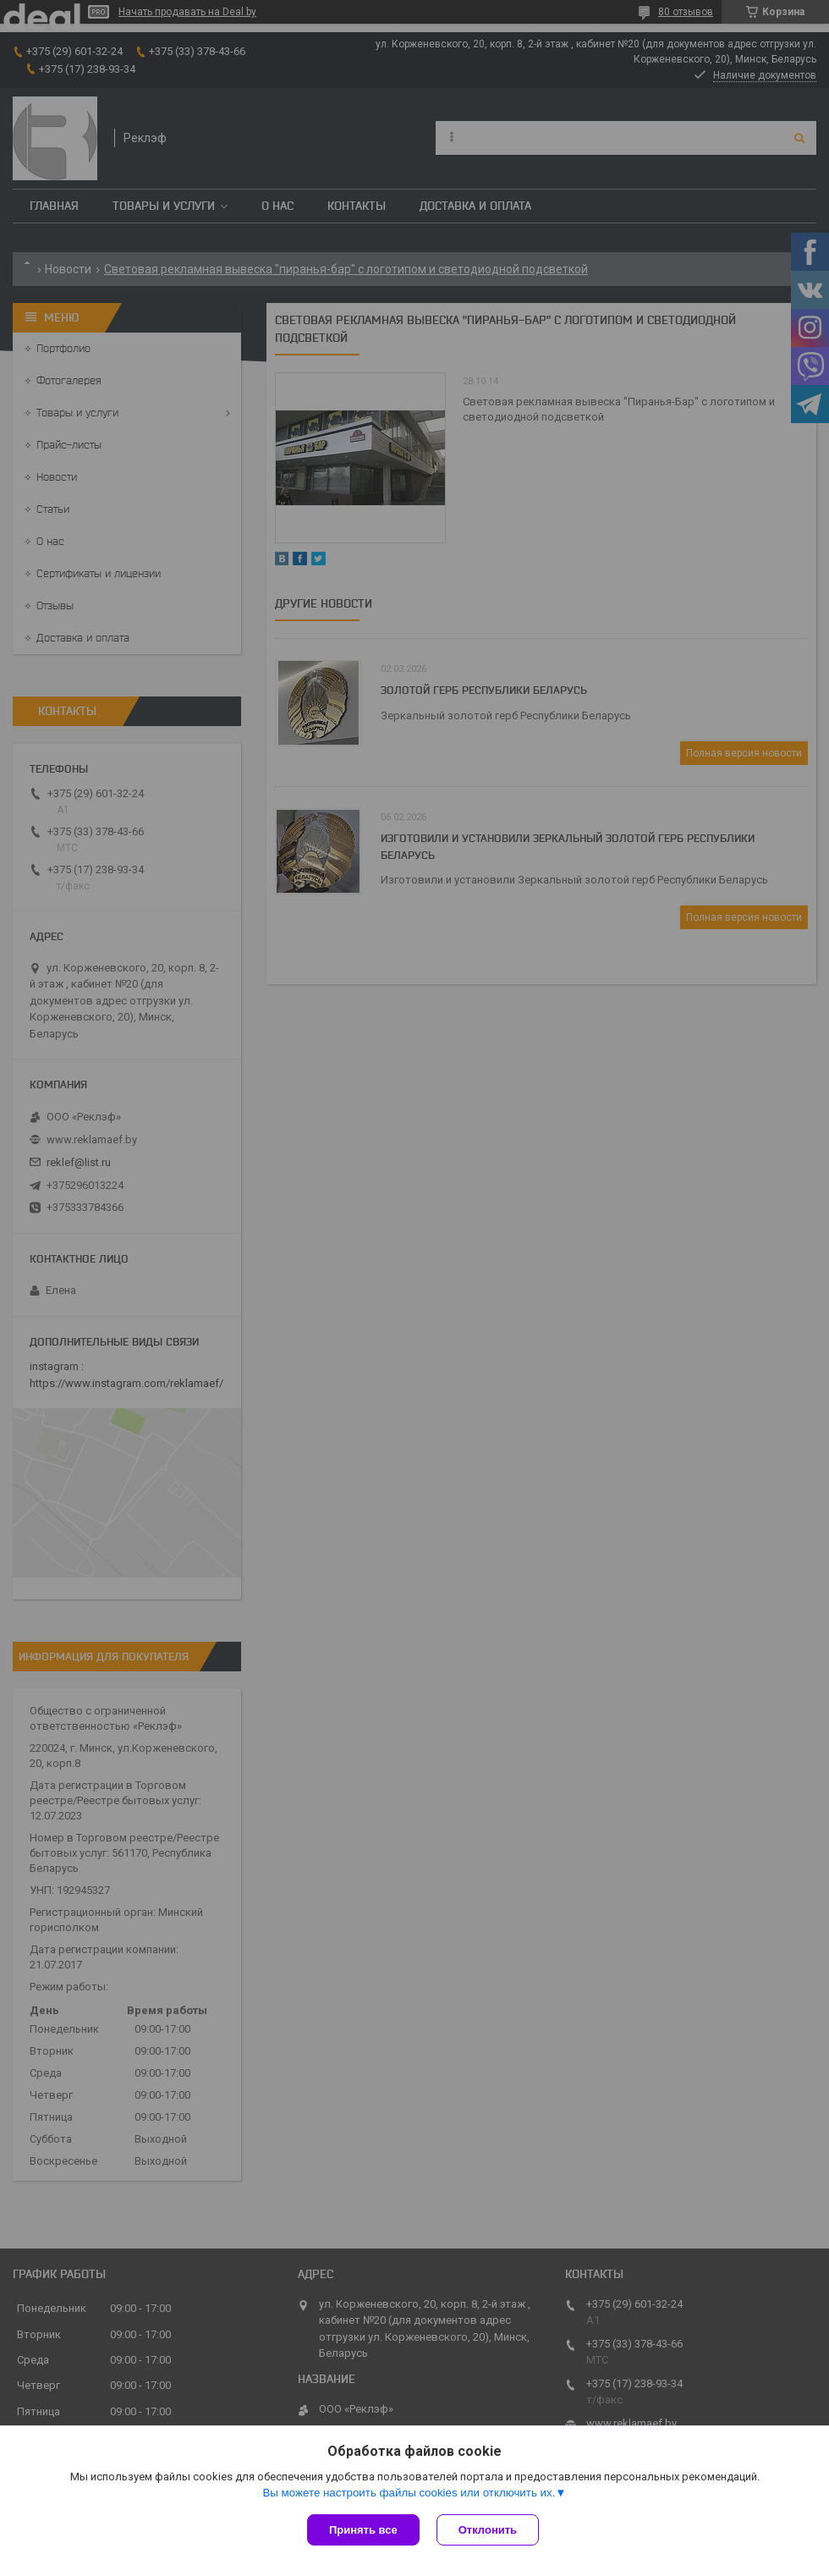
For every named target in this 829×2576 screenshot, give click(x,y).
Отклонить (487, 2530)
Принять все (363, 2530)
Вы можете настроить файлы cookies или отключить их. (408, 2492)
